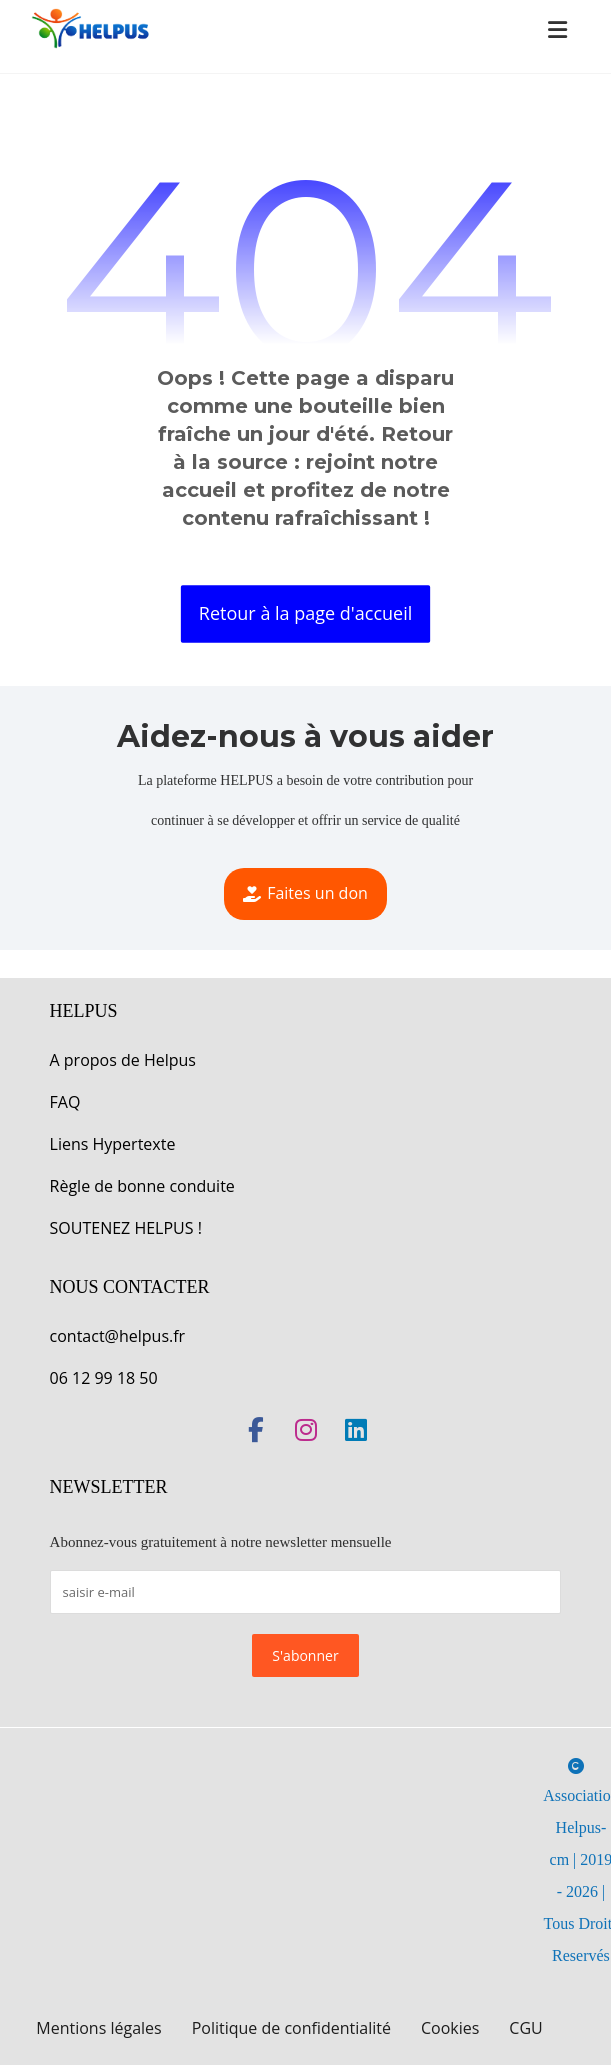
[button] (557, 30)
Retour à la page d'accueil (305, 613)
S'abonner (305, 1656)
